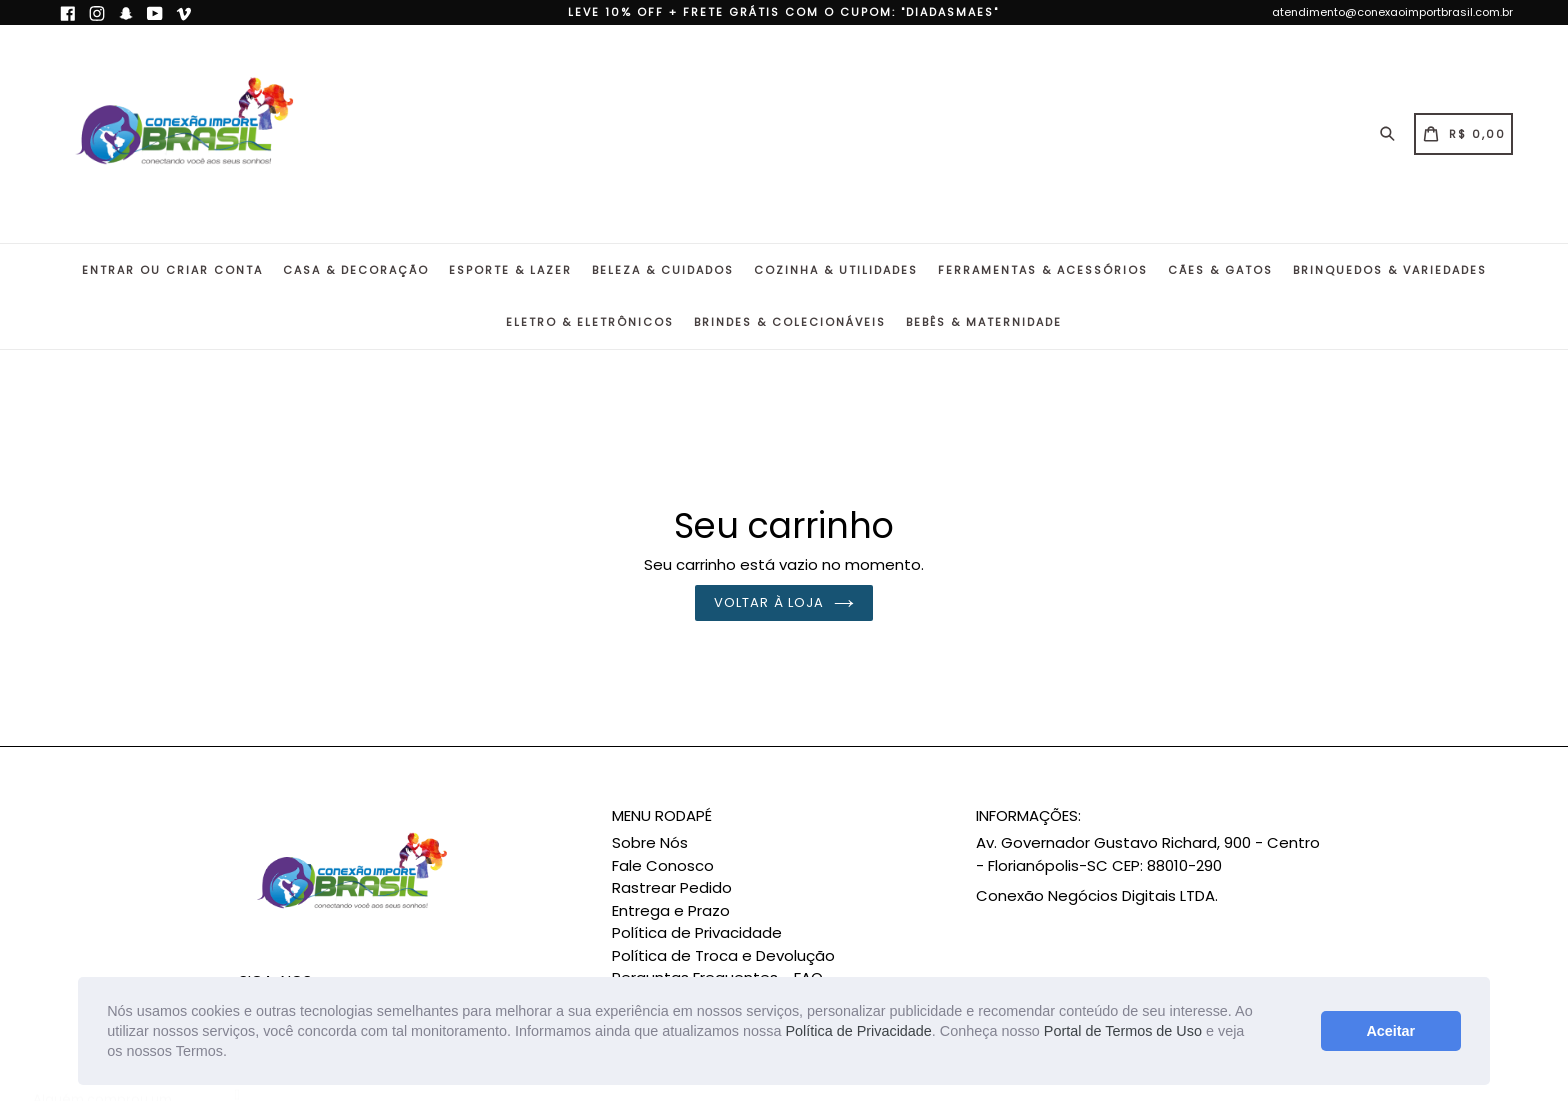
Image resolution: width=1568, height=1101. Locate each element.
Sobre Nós (650, 842)
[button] (234, 1053)
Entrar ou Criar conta (172, 270)
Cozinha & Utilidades (836, 270)
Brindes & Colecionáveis (790, 322)
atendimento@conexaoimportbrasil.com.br (1392, 12)
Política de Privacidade (858, 1031)
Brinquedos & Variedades (1390, 270)
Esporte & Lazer (510, 270)
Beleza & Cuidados (663, 270)
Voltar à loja (784, 602)
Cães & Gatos (1220, 270)
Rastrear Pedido (672, 887)
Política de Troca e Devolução (723, 955)
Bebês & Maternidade (984, 322)
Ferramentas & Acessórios (1043, 270)
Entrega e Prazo (671, 910)
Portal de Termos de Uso (1123, 1031)
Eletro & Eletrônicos (590, 322)
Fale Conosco (663, 865)
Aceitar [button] (1390, 1031)
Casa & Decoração (356, 270)
